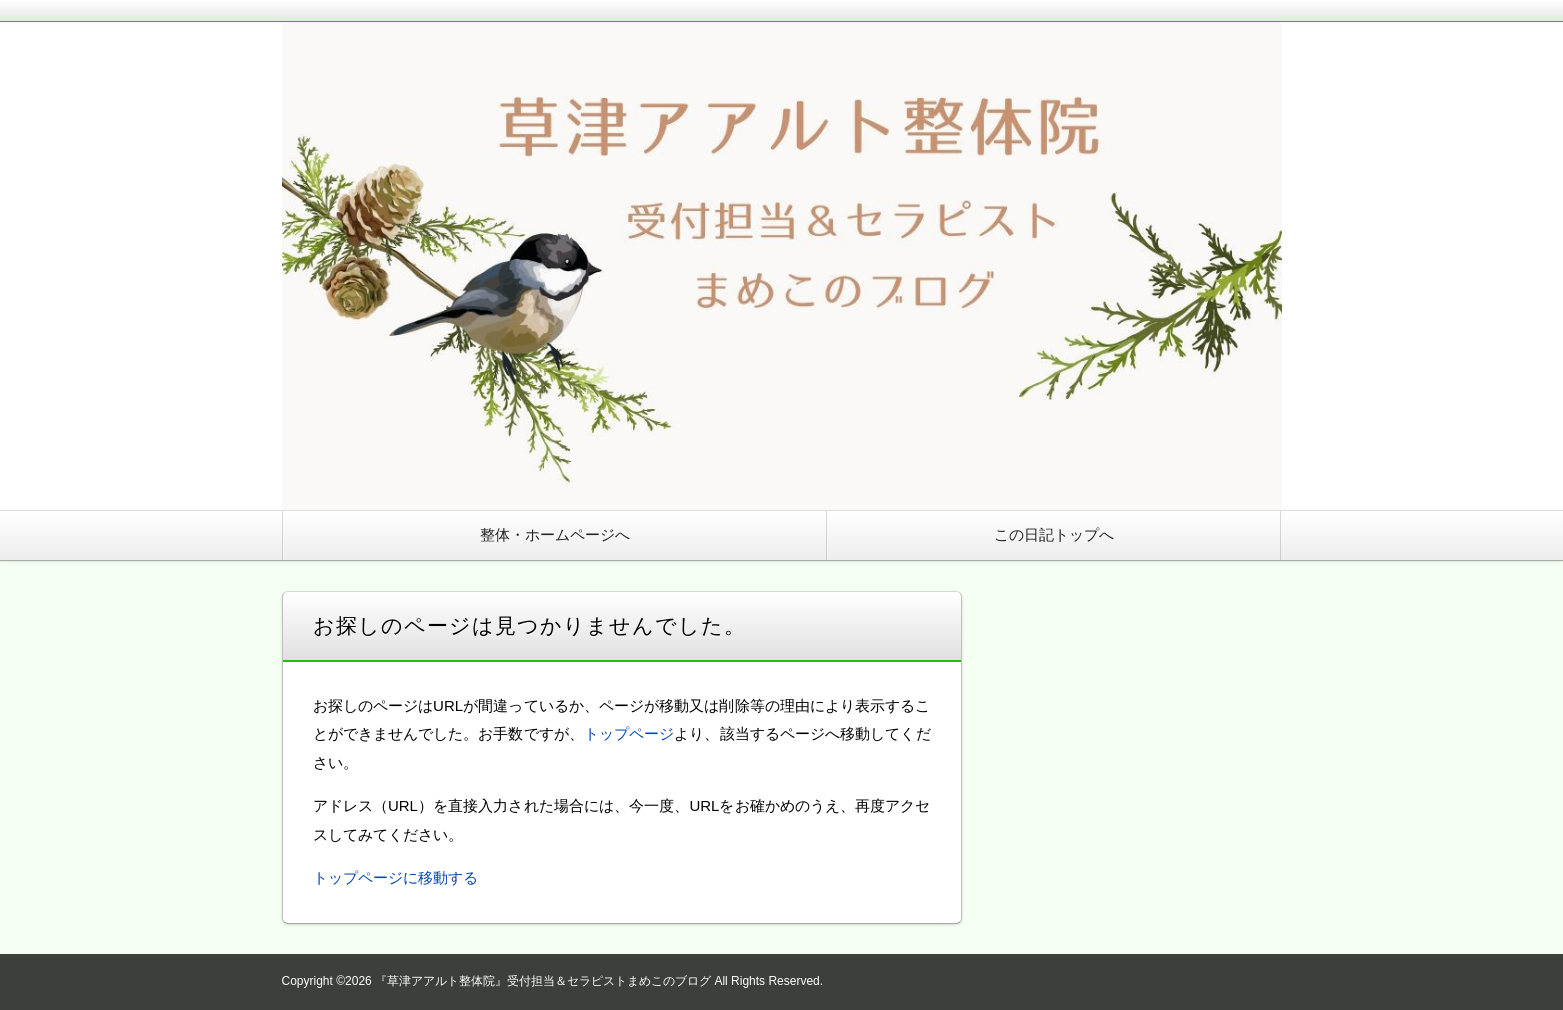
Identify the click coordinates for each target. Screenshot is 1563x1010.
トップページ (629, 733)
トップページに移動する (395, 877)
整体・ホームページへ (555, 534)
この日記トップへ (1054, 534)
